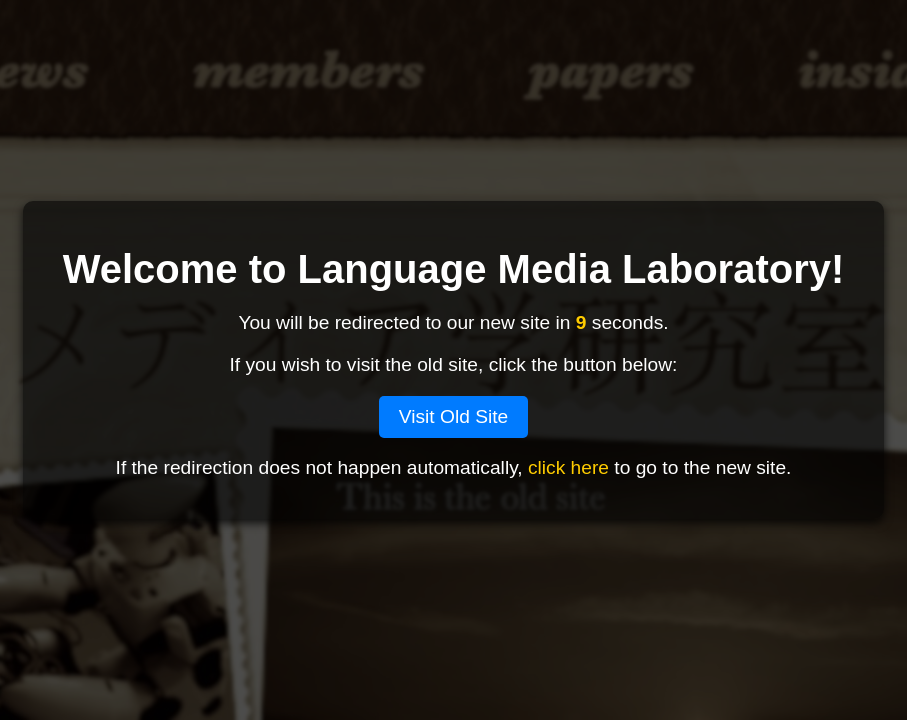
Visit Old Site (454, 416)
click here (568, 467)
